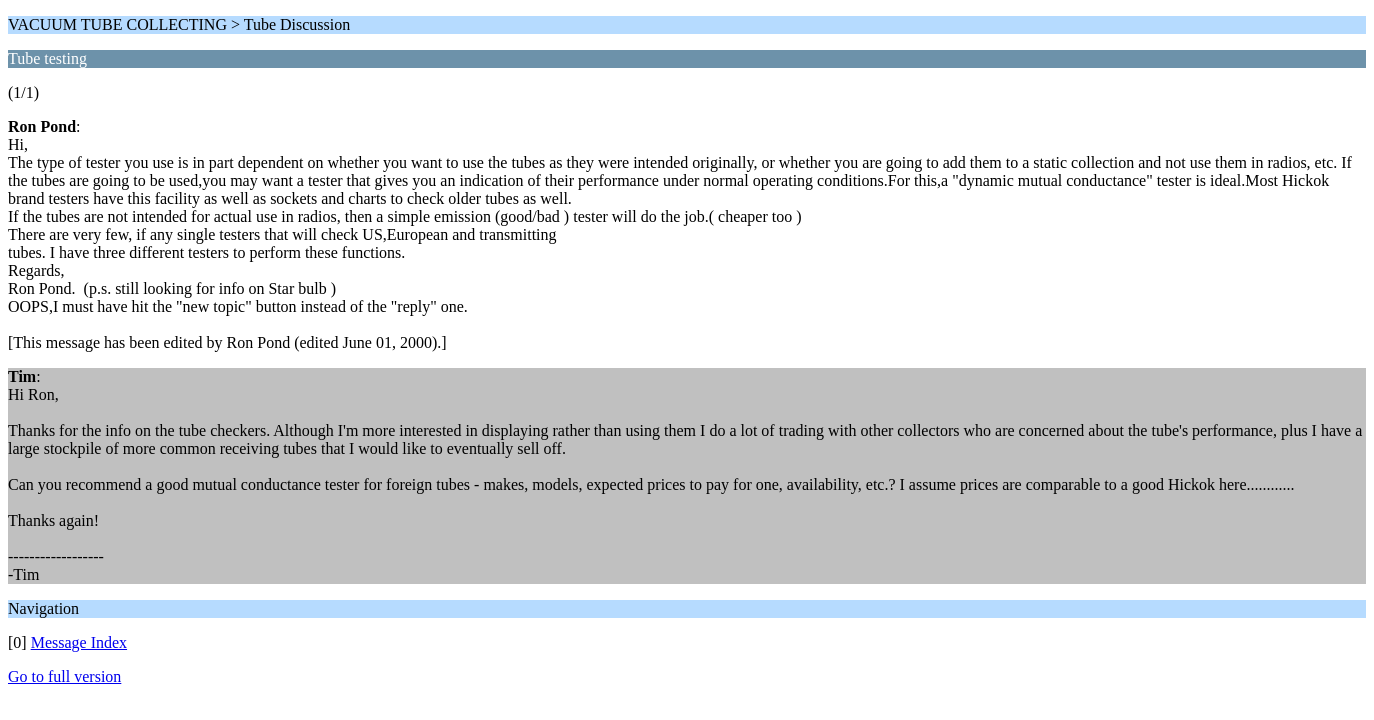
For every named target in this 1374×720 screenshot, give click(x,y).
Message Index (79, 642)
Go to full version (64, 676)
